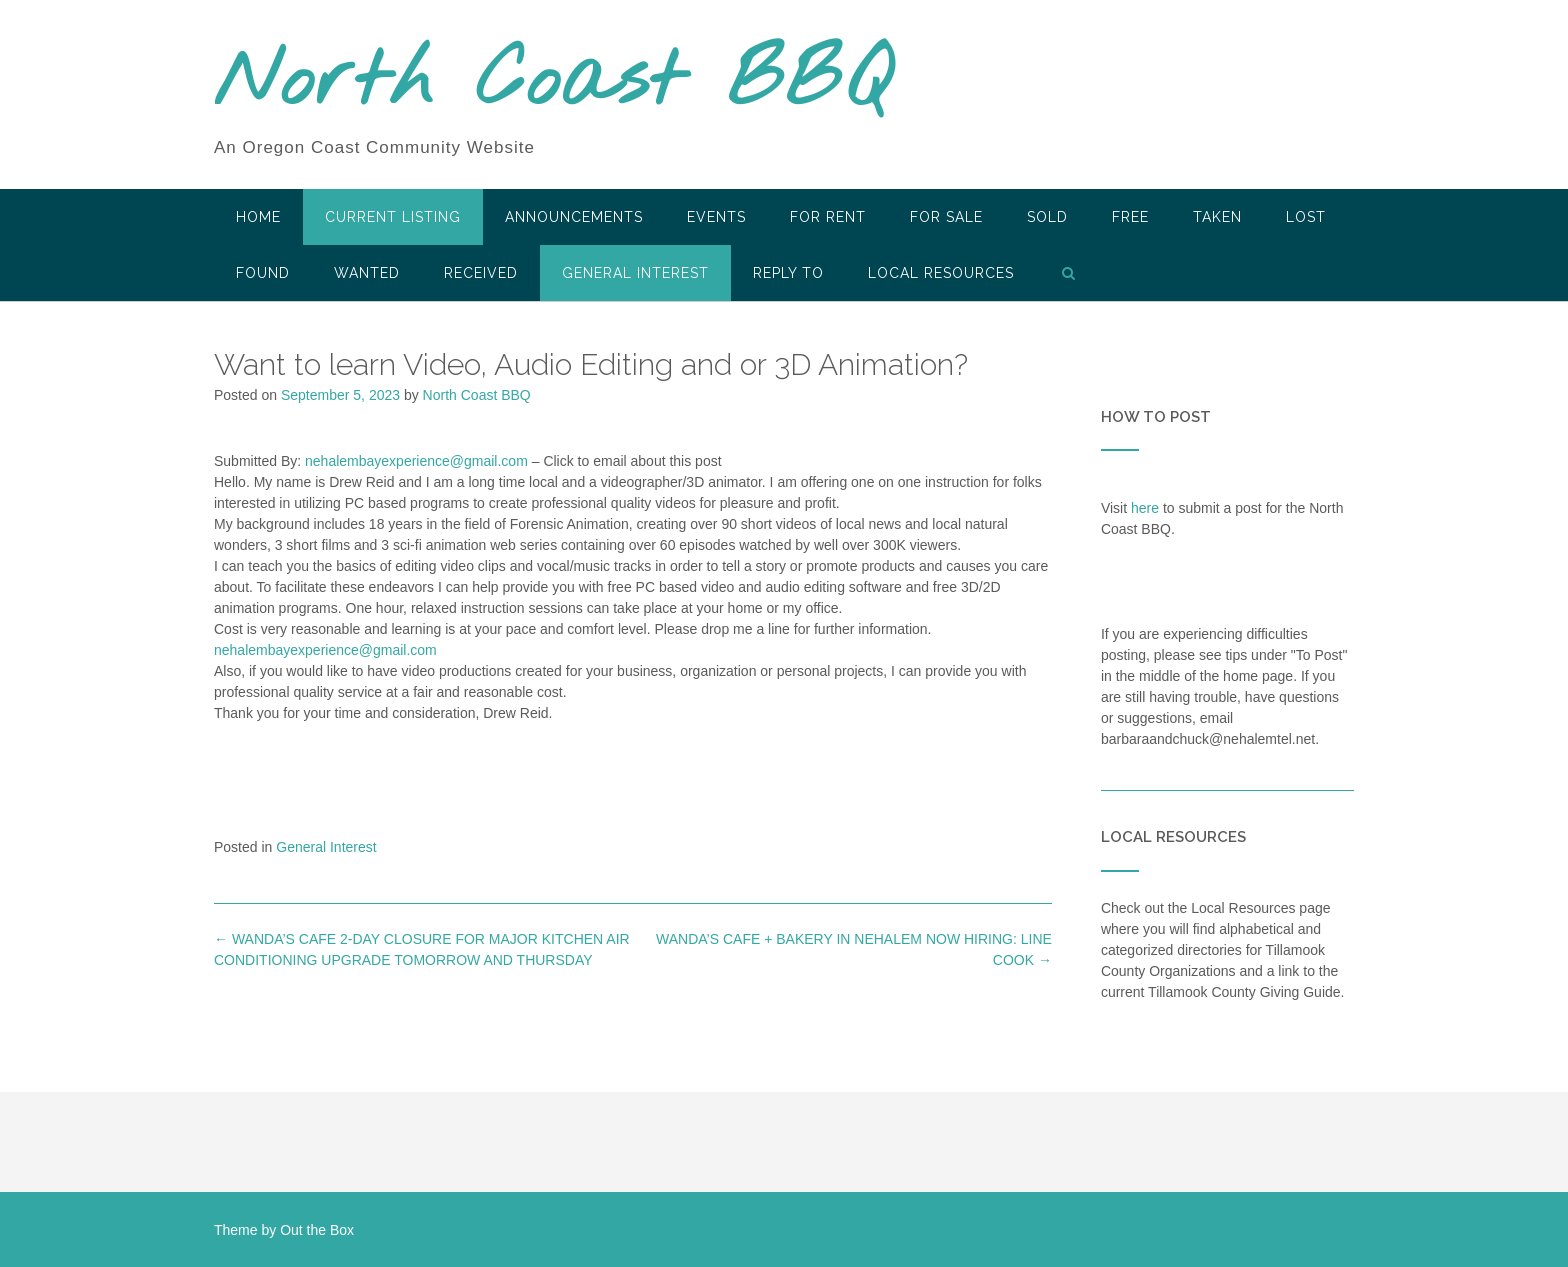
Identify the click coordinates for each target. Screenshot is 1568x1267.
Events (716, 217)
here (1145, 508)
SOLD (1047, 217)
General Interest (635, 273)
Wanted (367, 273)
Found (263, 273)
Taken (1217, 217)
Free (1130, 217)
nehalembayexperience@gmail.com (416, 461)
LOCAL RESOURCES (941, 273)
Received (481, 273)
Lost (1306, 217)
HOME (258, 217)
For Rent (828, 217)
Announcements (574, 217)
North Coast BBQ (552, 83)
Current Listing (393, 217)
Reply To (788, 273)
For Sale (946, 217)
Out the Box (317, 1230)
